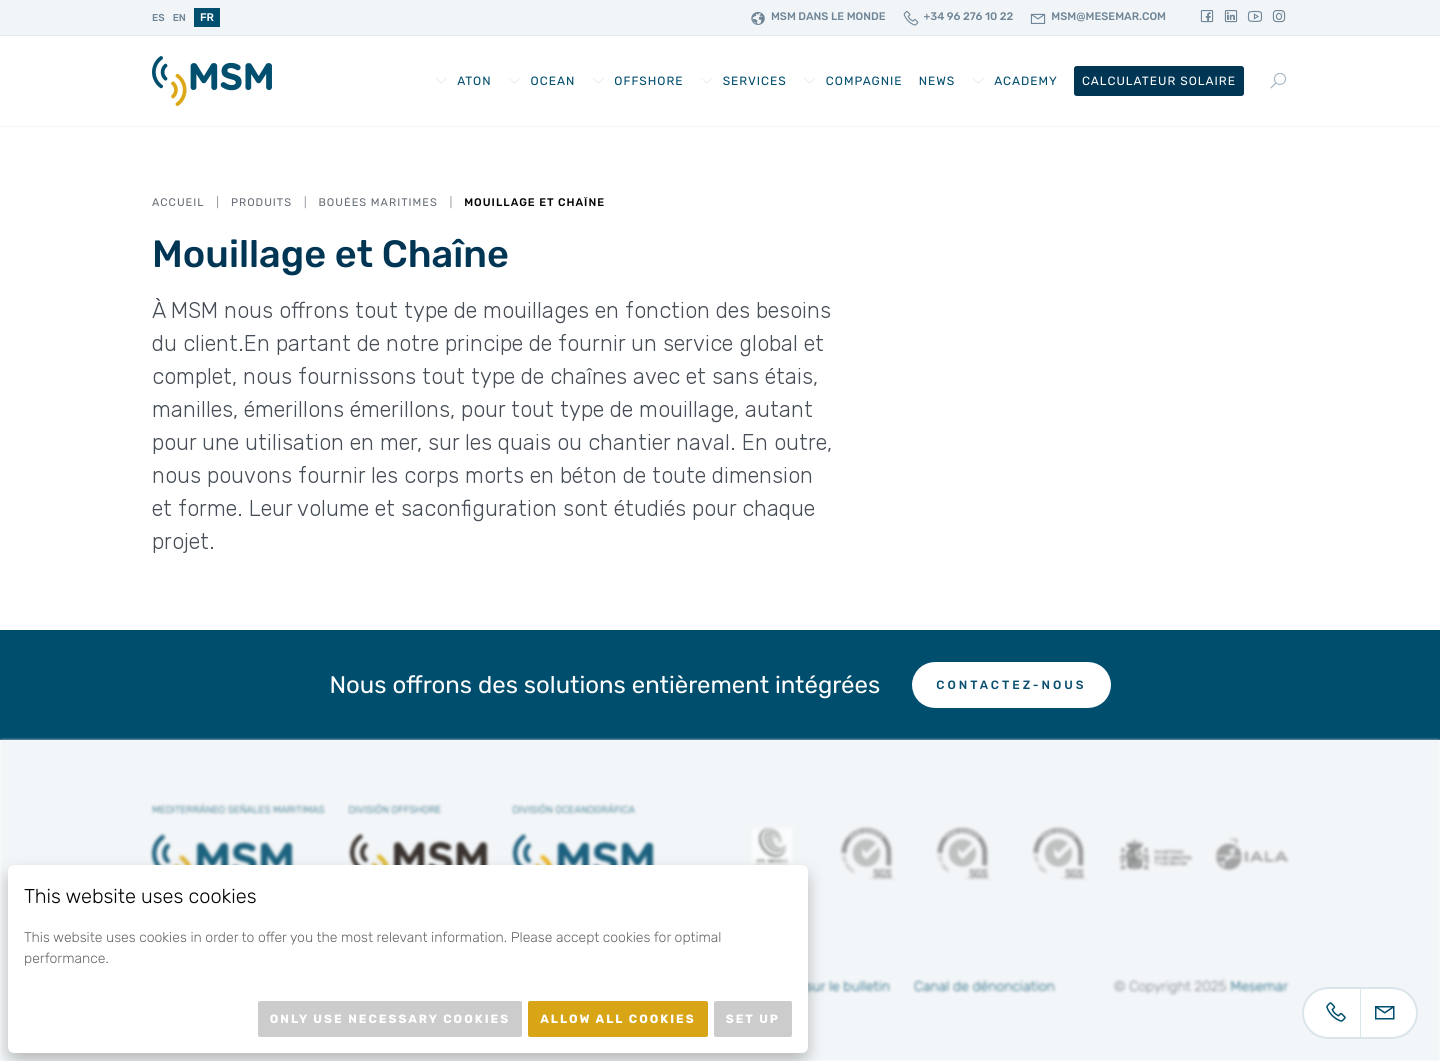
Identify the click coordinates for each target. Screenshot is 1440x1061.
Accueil (178, 202)
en (179, 18)
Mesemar (1259, 986)
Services (755, 81)
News (937, 81)
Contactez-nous (1011, 685)
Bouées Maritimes (377, 202)
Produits (261, 202)
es (158, 18)
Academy (1026, 81)
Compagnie (864, 81)
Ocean (553, 81)
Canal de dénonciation (984, 986)
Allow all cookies (618, 1019)
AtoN (474, 81)
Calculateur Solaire (1159, 81)
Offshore (648, 81)
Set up (753, 1019)
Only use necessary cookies (390, 1019)
